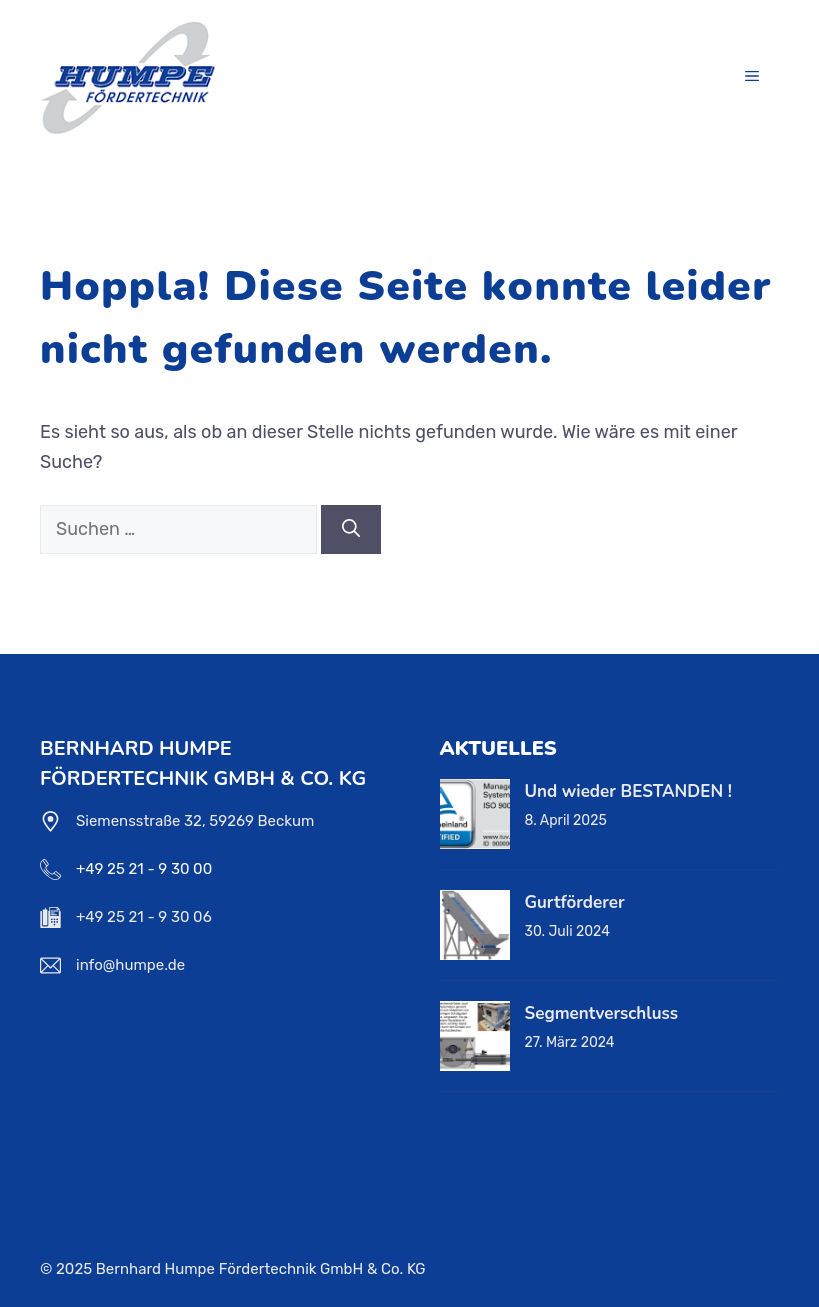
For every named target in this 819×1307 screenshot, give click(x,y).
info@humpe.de (130, 965)
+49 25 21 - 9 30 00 (144, 869)
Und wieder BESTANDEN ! (628, 791)
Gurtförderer (575, 902)
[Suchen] (351, 529)
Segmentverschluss (602, 1013)
